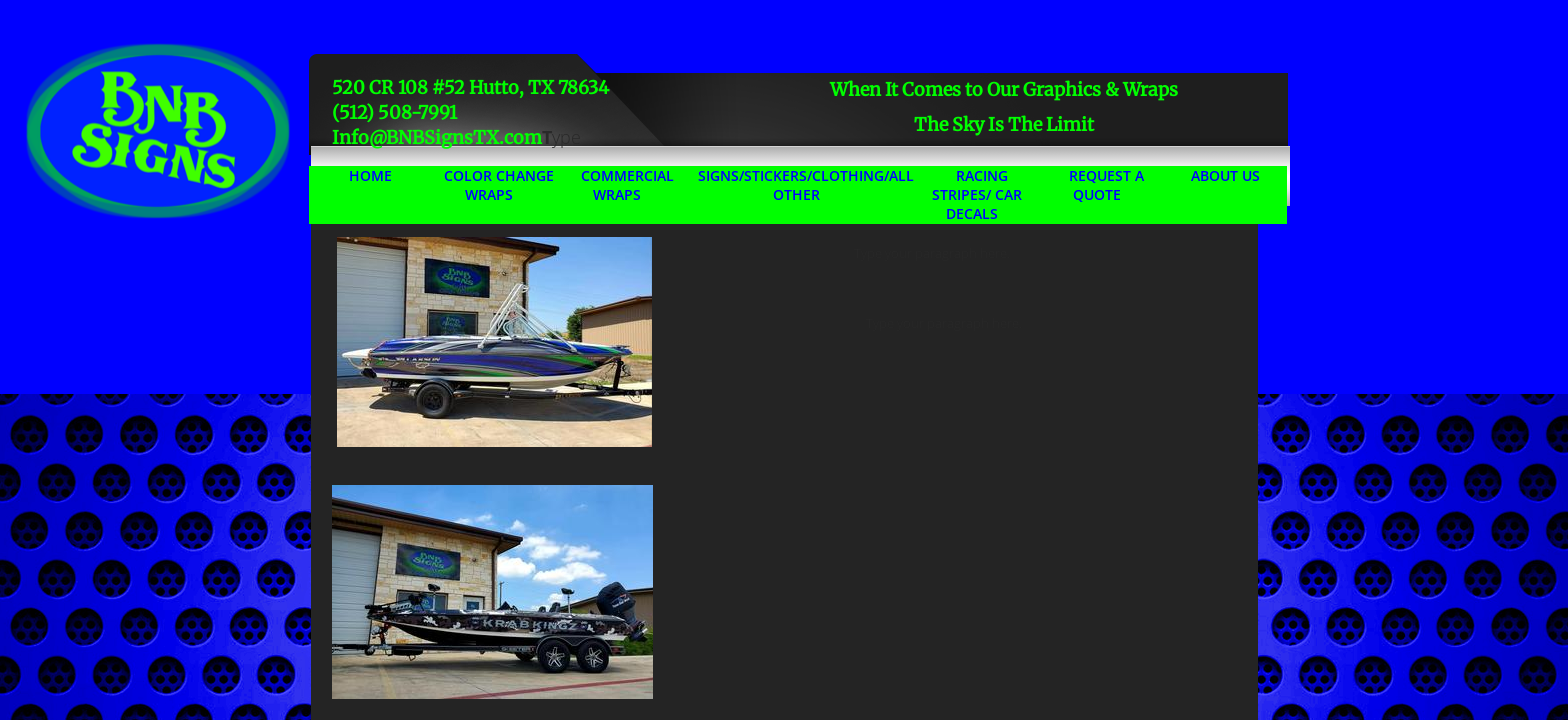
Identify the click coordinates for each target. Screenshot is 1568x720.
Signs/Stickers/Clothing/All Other (806, 185)
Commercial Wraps (627, 185)
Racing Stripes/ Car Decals (977, 194)
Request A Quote (1106, 185)
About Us (1225, 175)
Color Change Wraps (499, 185)
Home (370, 175)
